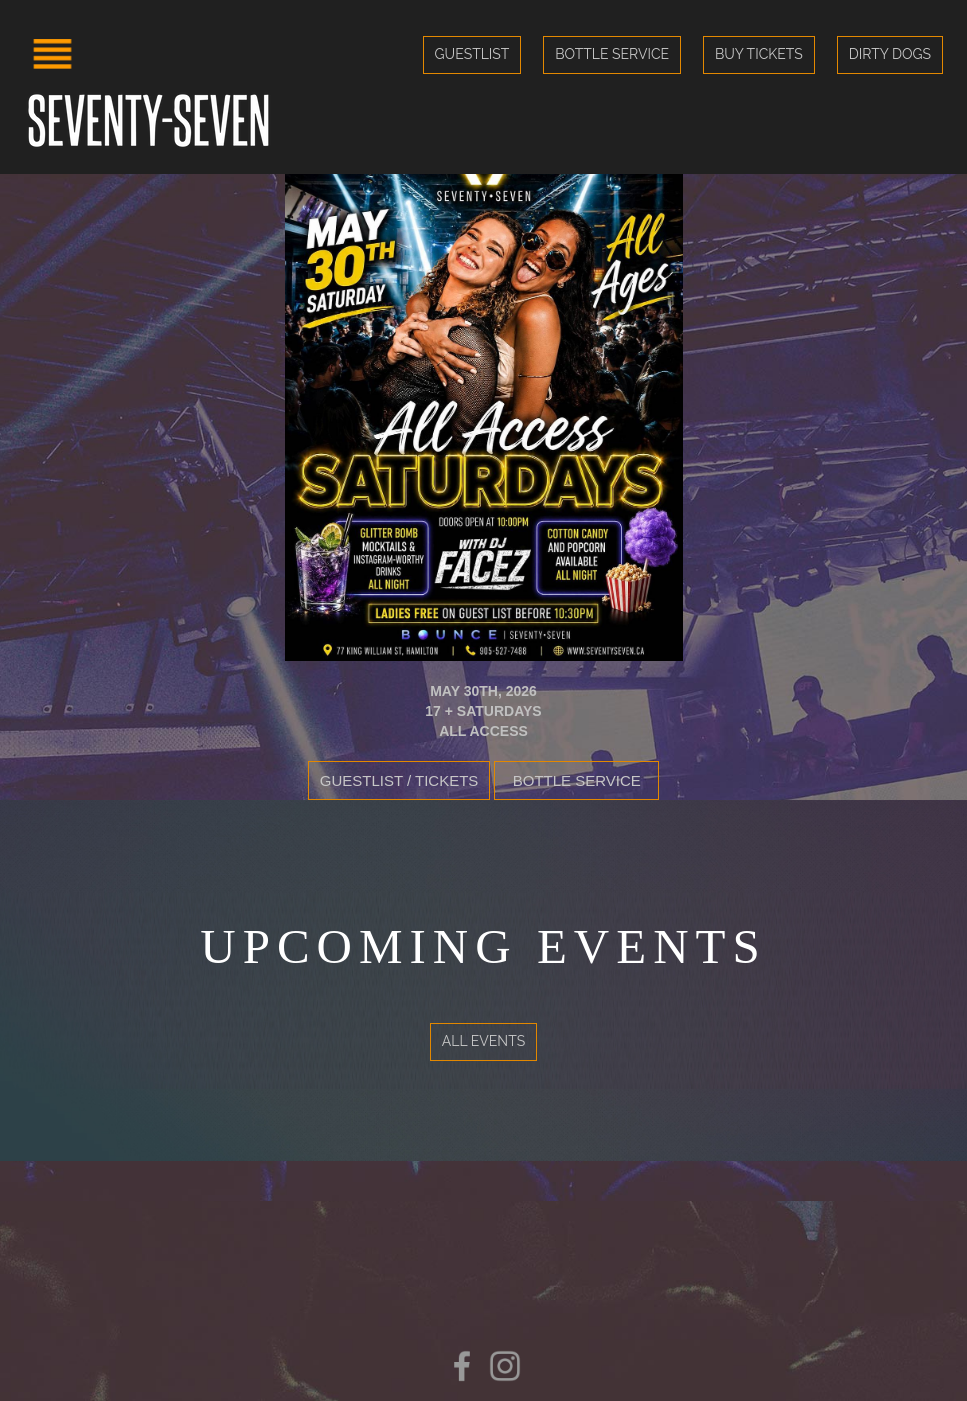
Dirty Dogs (890, 54)
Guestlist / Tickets (399, 780)
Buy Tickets (759, 54)
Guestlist (472, 54)
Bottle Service (612, 54)
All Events (483, 1041)
